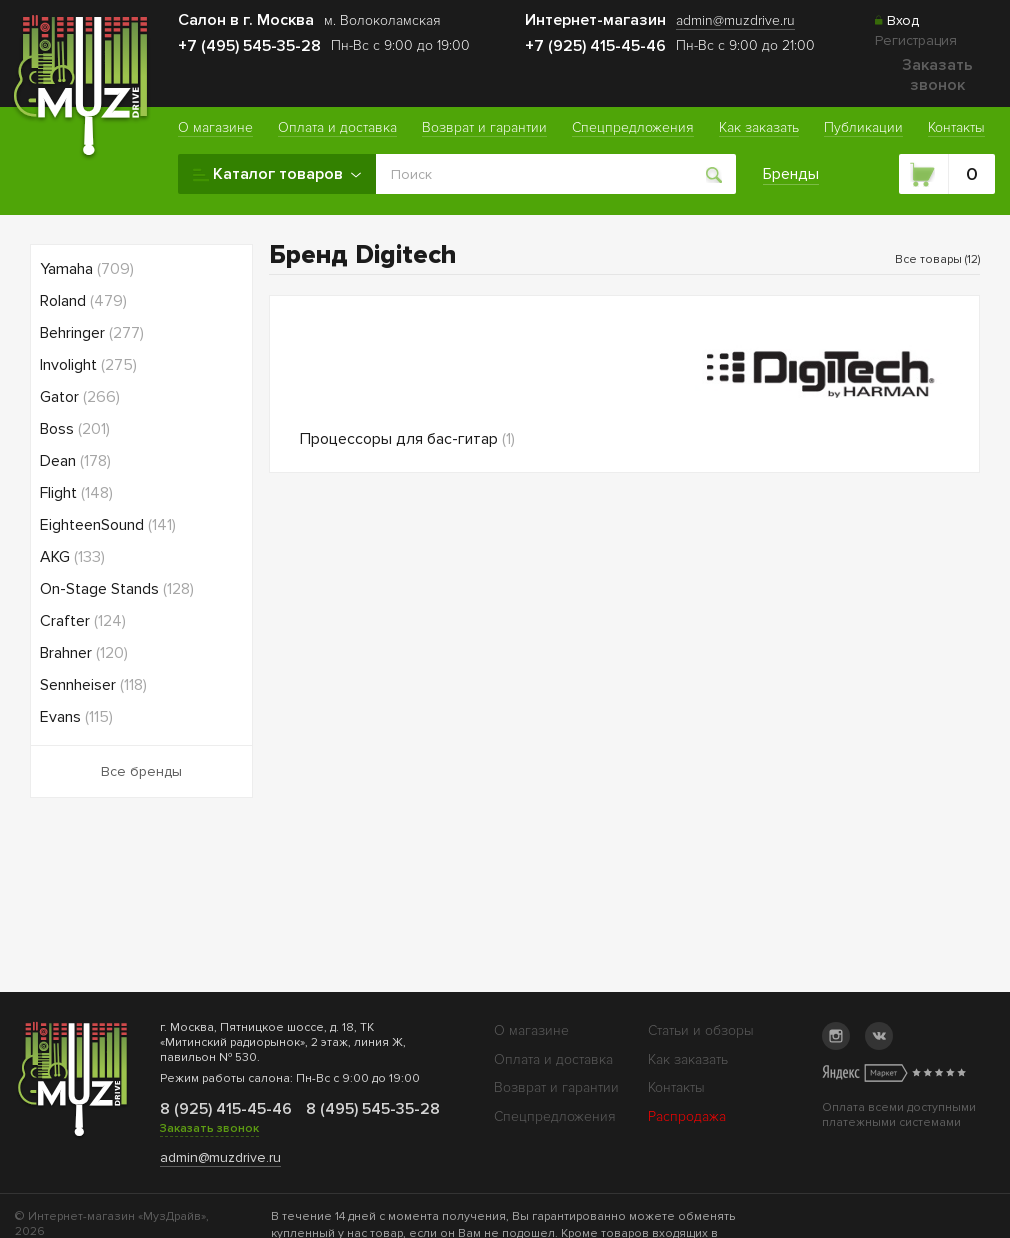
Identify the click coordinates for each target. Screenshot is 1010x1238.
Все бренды (141, 771)
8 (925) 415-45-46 (225, 1109)
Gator (80, 397)
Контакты (676, 1087)
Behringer (92, 333)
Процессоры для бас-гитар (407, 439)
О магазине (531, 1030)
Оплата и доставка (553, 1059)
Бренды (791, 174)
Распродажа (687, 1116)
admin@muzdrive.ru (220, 1157)
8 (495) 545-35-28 (371, 1109)
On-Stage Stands (117, 589)
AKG (72, 557)
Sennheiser (93, 685)
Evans (76, 717)
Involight (88, 365)
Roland (83, 301)
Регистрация (916, 40)
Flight (76, 493)
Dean (75, 461)
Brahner (84, 653)
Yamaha (87, 269)
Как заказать (688, 1059)
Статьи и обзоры (701, 1030)
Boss (75, 429)
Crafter (83, 621)
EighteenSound (108, 525)
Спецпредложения (555, 1116)
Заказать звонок (937, 75)
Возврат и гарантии (556, 1087)
